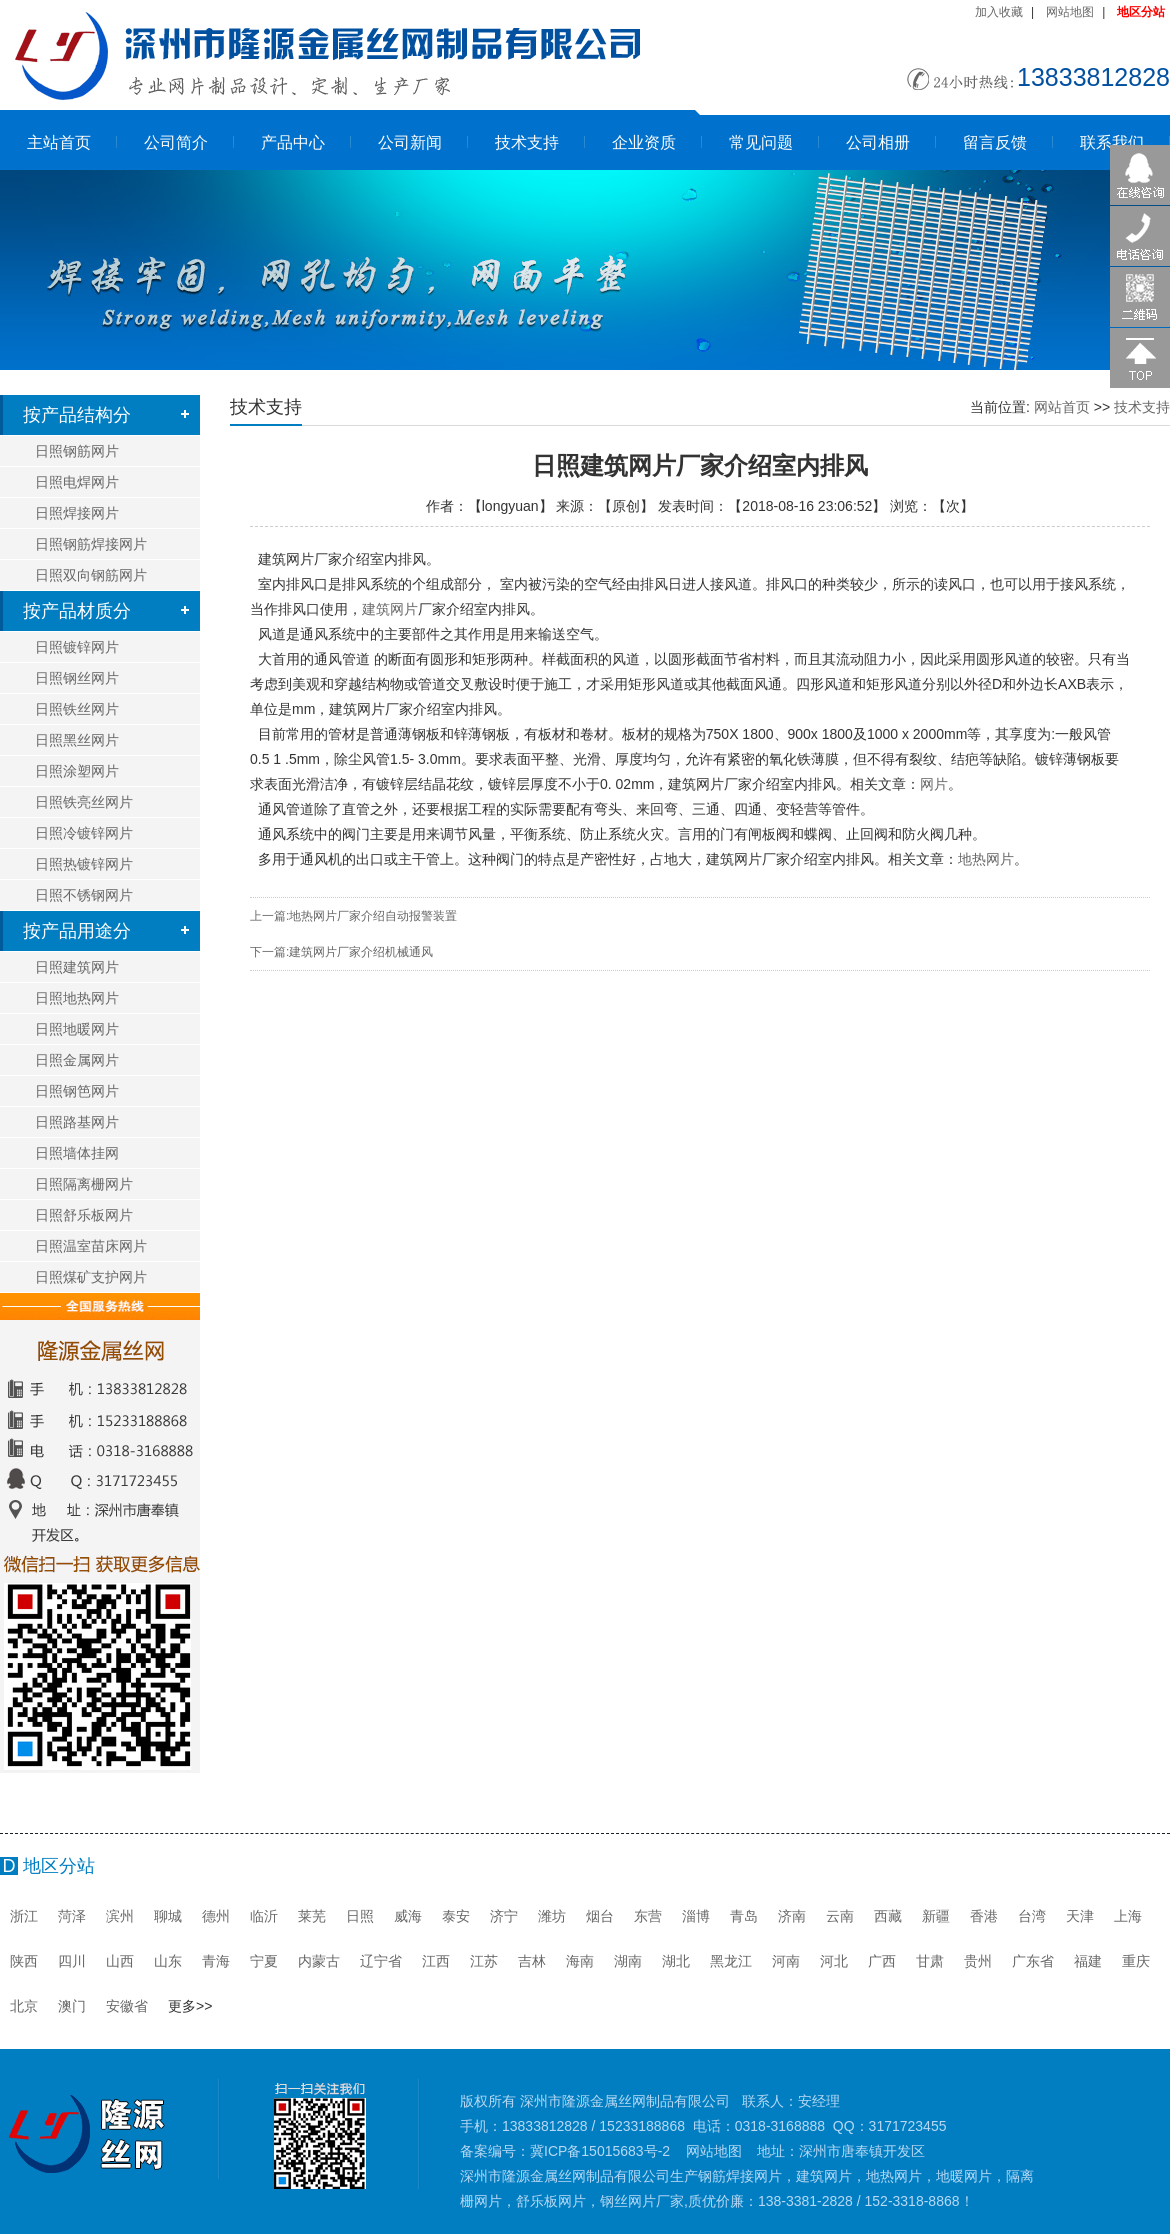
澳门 (72, 2006)
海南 (580, 1961)
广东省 (1033, 1961)
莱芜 (312, 1916)
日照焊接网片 (77, 513)
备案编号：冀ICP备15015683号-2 (565, 2151)
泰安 (456, 1916)
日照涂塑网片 (77, 771)
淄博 (696, 1916)
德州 (216, 1916)
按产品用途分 (77, 931)
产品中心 (293, 142)
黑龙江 (731, 1961)
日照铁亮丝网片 (84, 802)
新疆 (936, 1916)
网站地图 (1070, 12)
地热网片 (986, 859)
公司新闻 (410, 142)
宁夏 (264, 1961)
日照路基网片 (77, 1122)
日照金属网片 (77, 1060)
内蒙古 (319, 1961)
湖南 (628, 1961)
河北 (834, 1961)
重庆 (1136, 1961)
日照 (360, 1916)
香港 (984, 1916)
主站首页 (59, 142)
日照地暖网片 (77, 1029)
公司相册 (878, 142)
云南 (840, 1916)
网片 (934, 784)
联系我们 (1112, 142)
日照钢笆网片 (77, 1091)
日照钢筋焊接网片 (91, 544)
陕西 (24, 1961)
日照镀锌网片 (77, 647)
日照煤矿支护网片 (91, 1277)
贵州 (978, 1961)
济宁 (504, 1916)
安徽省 (127, 2006)
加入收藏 (999, 12)
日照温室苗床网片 (91, 1246)
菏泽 (72, 1916)
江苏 (484, 1961)
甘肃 (930, 1961)
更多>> (190, 2006)
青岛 (744, 1916)
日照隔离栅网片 (84, 1184)
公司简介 (176, 142)
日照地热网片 (77, 998)
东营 (648, 1916)
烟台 (600, 1916)
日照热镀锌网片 (84, 864)
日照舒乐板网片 (84, 1215)
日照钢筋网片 (77, 451)
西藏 (888, 1916)
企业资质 (644, 142)
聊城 (168, 1916)
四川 (72, 1961)
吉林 (532, 1961)
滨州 (120, 1916)
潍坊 (552, 1916)
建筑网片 (418, 609)
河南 (786, 1961)
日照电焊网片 (77, 482)
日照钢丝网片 (77, 678)
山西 (120, 1961)
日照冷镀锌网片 (84, 833)
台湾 (1032, 1916)
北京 (24, 2006)
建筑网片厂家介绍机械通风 (361, 952)
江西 (436, 1961)
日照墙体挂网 (77, 1153)
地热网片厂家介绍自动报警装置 (373, 916)
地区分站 (1141, 12)
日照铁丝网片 (77, 709)
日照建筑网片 (77, 967)
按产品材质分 (77, 611)
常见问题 (761, 142)
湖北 (676, 1961)
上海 (1128, 1916)
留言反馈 (995, 142)
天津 (1080, 1916)
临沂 (264, 1916)
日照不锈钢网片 (84, 895)
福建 (1088, 1961)
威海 (408, 1916)
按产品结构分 (77, 415)
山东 (168, 1961)
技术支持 (527, 142)
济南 (792, 1916)
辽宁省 (381, 1961)
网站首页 (1062, 407)
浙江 (24, 1916)
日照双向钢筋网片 (91, 575)
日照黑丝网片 (77, 740)
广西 (882, 1961)
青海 (216, 1961)
